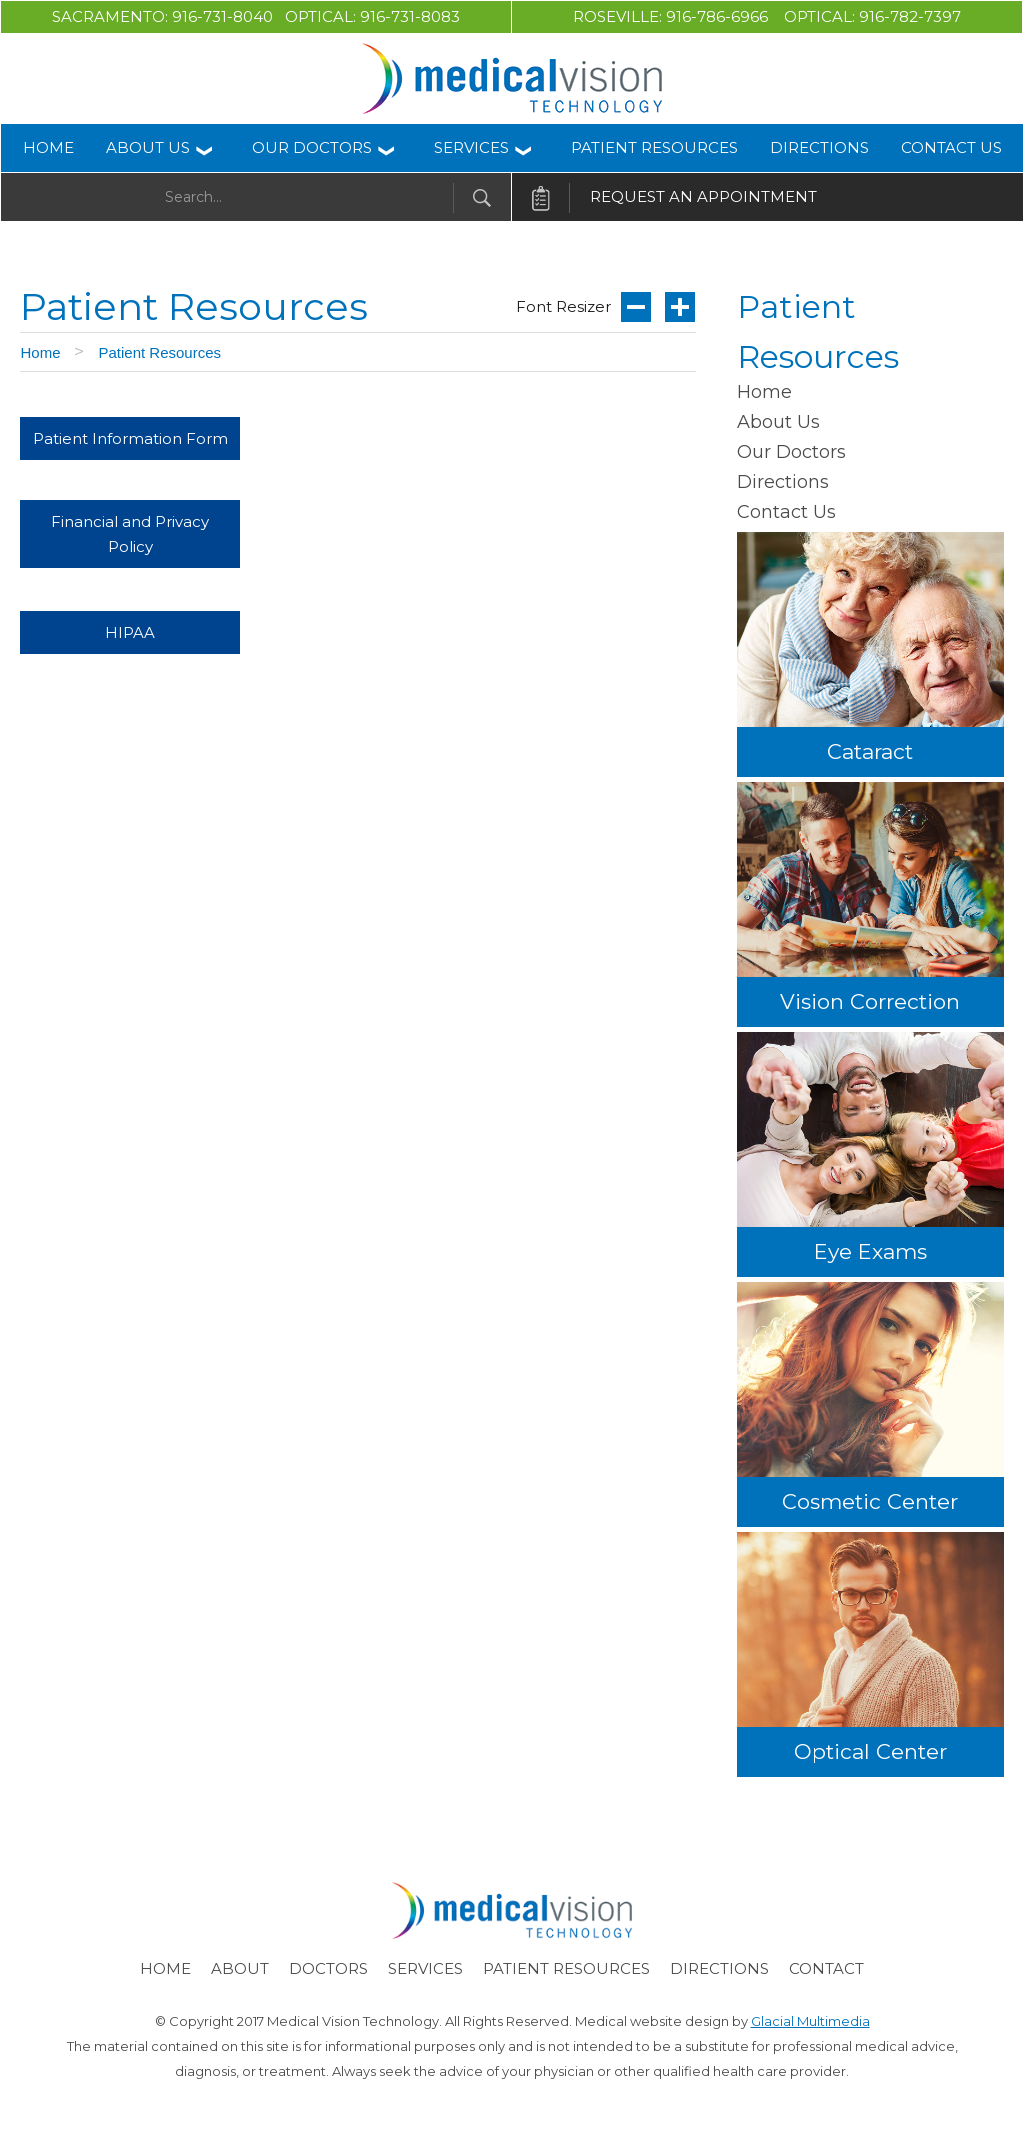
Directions (819, 147)
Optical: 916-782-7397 (872, 16)
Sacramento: (110, 16)
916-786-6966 (725, 16)
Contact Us (951, 147)
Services (471, 147)
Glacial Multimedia (810, 2021)
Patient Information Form (130, 438)
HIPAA (130, 632)
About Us (148, 147)
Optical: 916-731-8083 (372, 16)
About (240, 1968)
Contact (826, 1968)
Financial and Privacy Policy (130, 534)
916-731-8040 (228, 16)
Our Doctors (312, 147)
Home (48, 147)
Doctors (328, 1968)
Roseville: (619, 16)
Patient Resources (654, 147)
